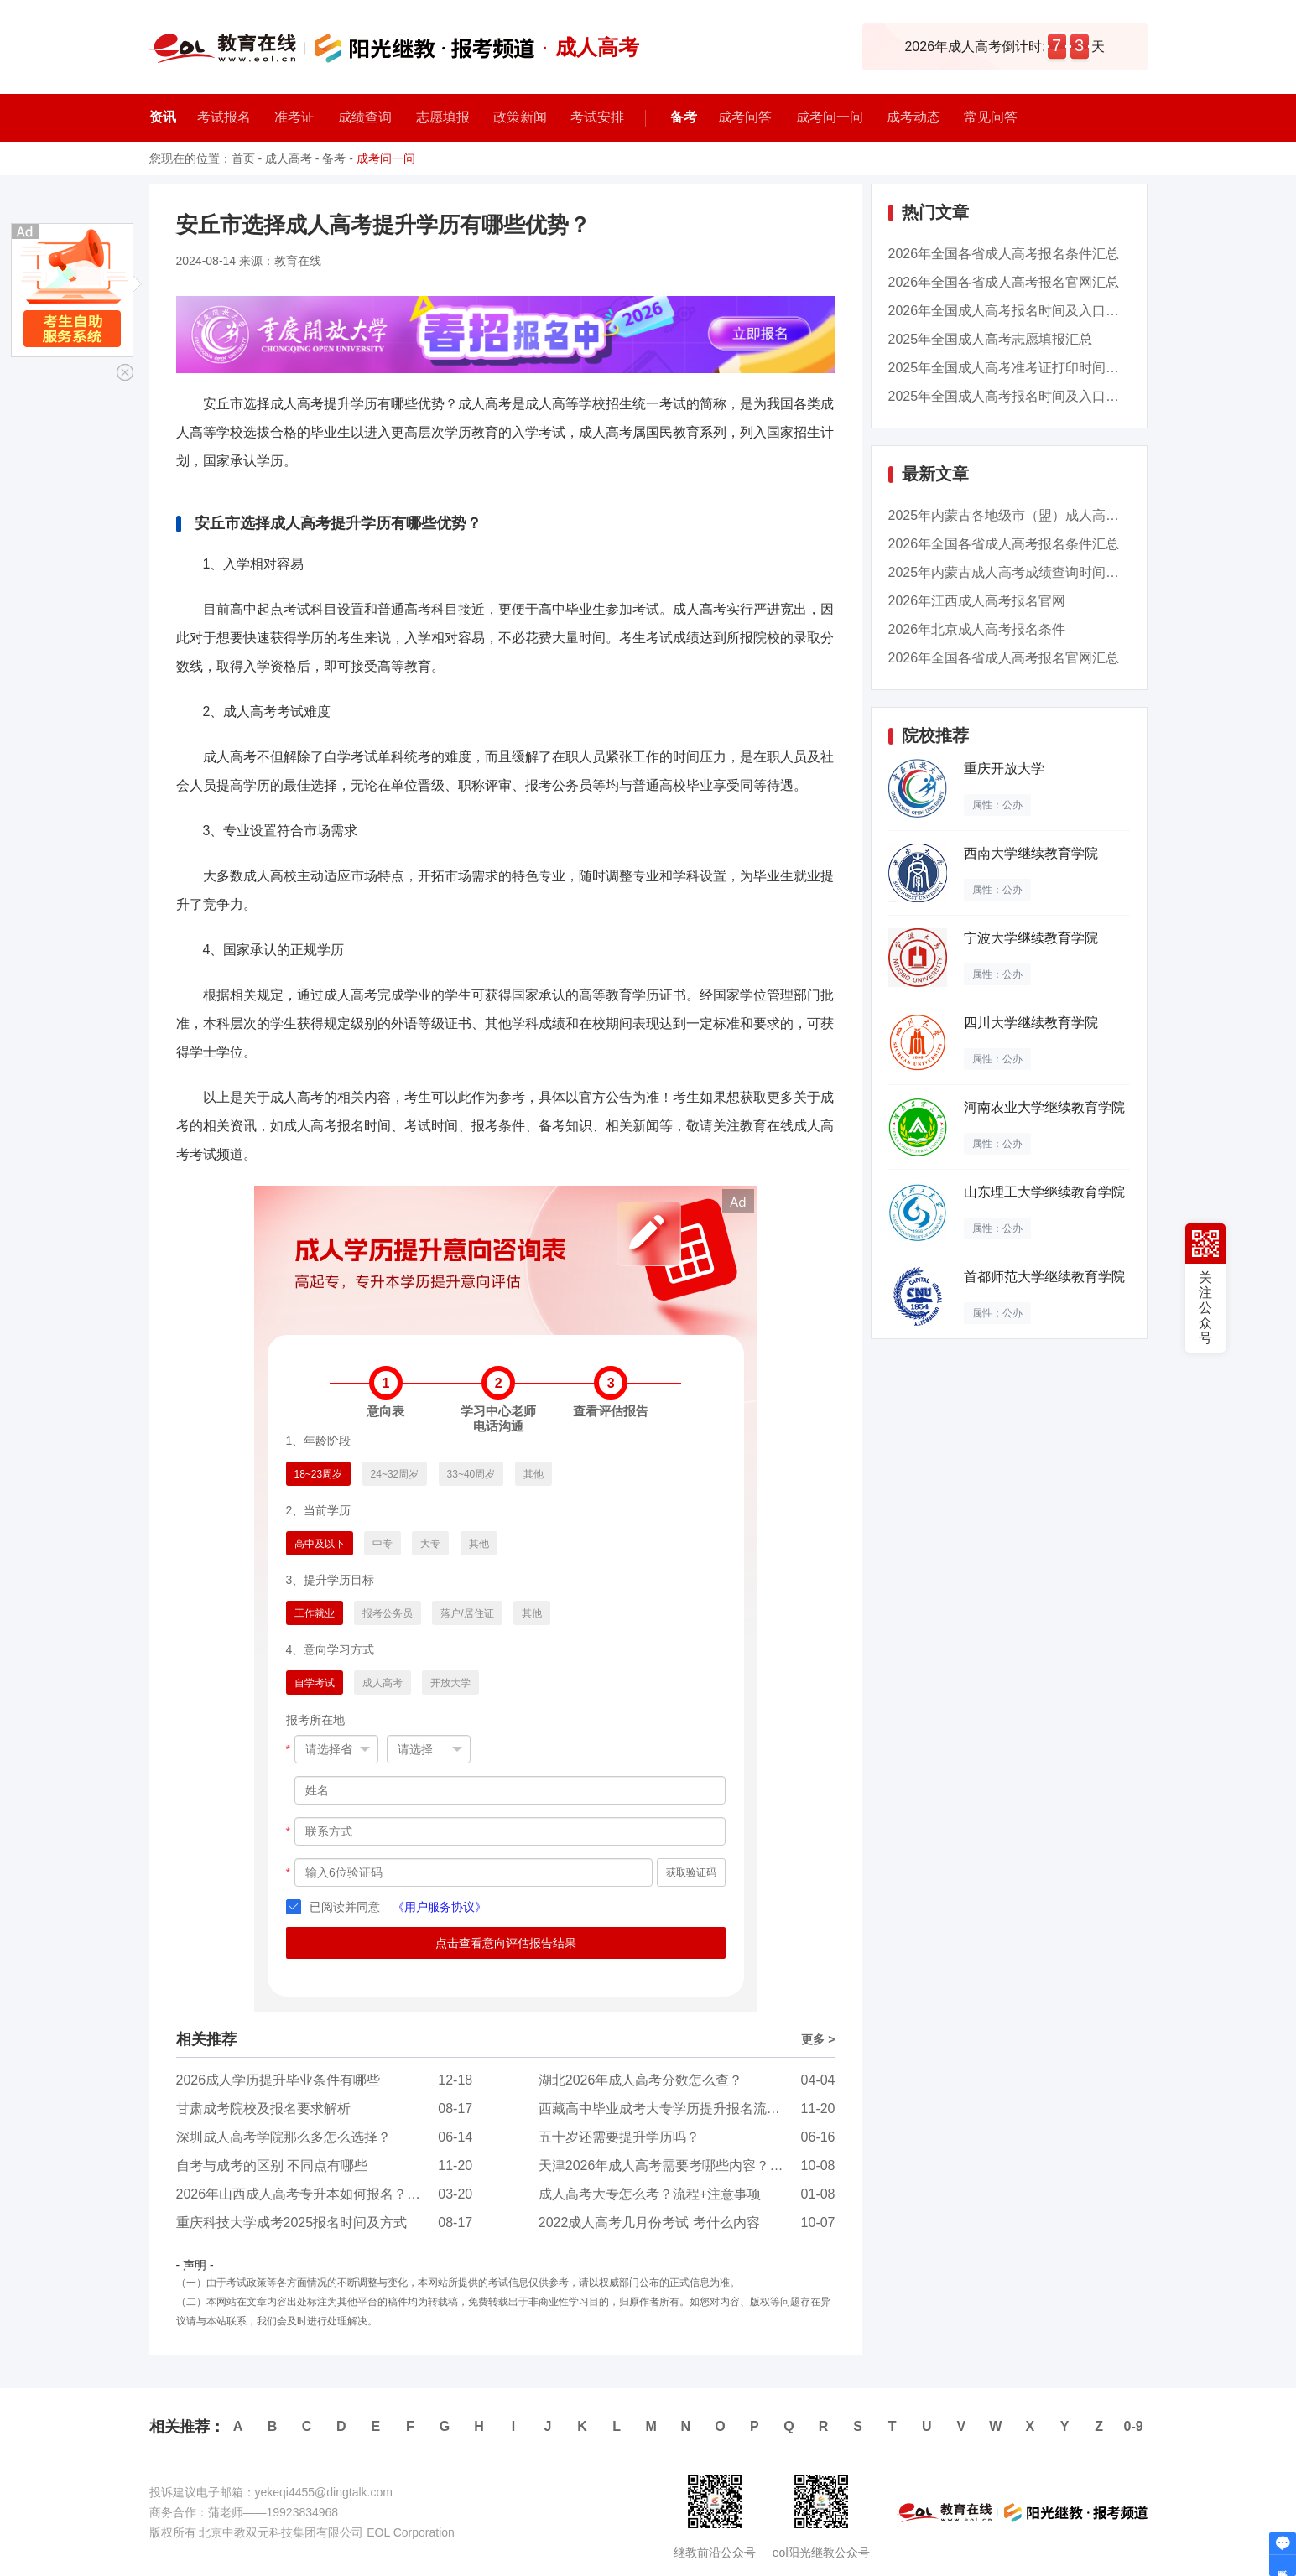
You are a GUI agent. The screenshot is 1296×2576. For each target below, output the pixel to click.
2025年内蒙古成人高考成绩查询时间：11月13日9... (1041, 572)
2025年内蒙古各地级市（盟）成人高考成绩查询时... (1043, 515)
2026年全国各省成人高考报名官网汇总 (1004, 282)
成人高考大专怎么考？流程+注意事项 (650, 2194)
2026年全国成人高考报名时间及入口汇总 (1010, 311)
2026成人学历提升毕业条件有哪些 (278, 2080)
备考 (683, 117)
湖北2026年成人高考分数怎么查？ (641, 2080)
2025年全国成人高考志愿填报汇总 (990, 339)
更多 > (818, 2039)
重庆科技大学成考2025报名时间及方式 (292, 2222)
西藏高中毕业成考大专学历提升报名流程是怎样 (679, 2108)
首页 (243, 158)
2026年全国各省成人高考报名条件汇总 (1004, 254)
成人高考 (288, 158)
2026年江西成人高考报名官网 (977, 601)
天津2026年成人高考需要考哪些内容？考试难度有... (693, 2165)
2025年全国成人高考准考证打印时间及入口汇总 (1031, 368)
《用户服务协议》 (440, 1907)
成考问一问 (386, 158)
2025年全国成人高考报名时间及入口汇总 (1010, 396)
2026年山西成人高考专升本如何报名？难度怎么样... (331, 2194)
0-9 (1133, 2426)
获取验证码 (691, 1872)
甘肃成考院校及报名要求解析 (263, 2108)
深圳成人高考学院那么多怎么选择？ (283, 2137)
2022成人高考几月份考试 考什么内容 (649, 2222)
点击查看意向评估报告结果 (505, 1943)
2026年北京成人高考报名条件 (977, 629)
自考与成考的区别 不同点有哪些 (271, 2165)
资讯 (162, 117)
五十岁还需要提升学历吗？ (619, 2137)
